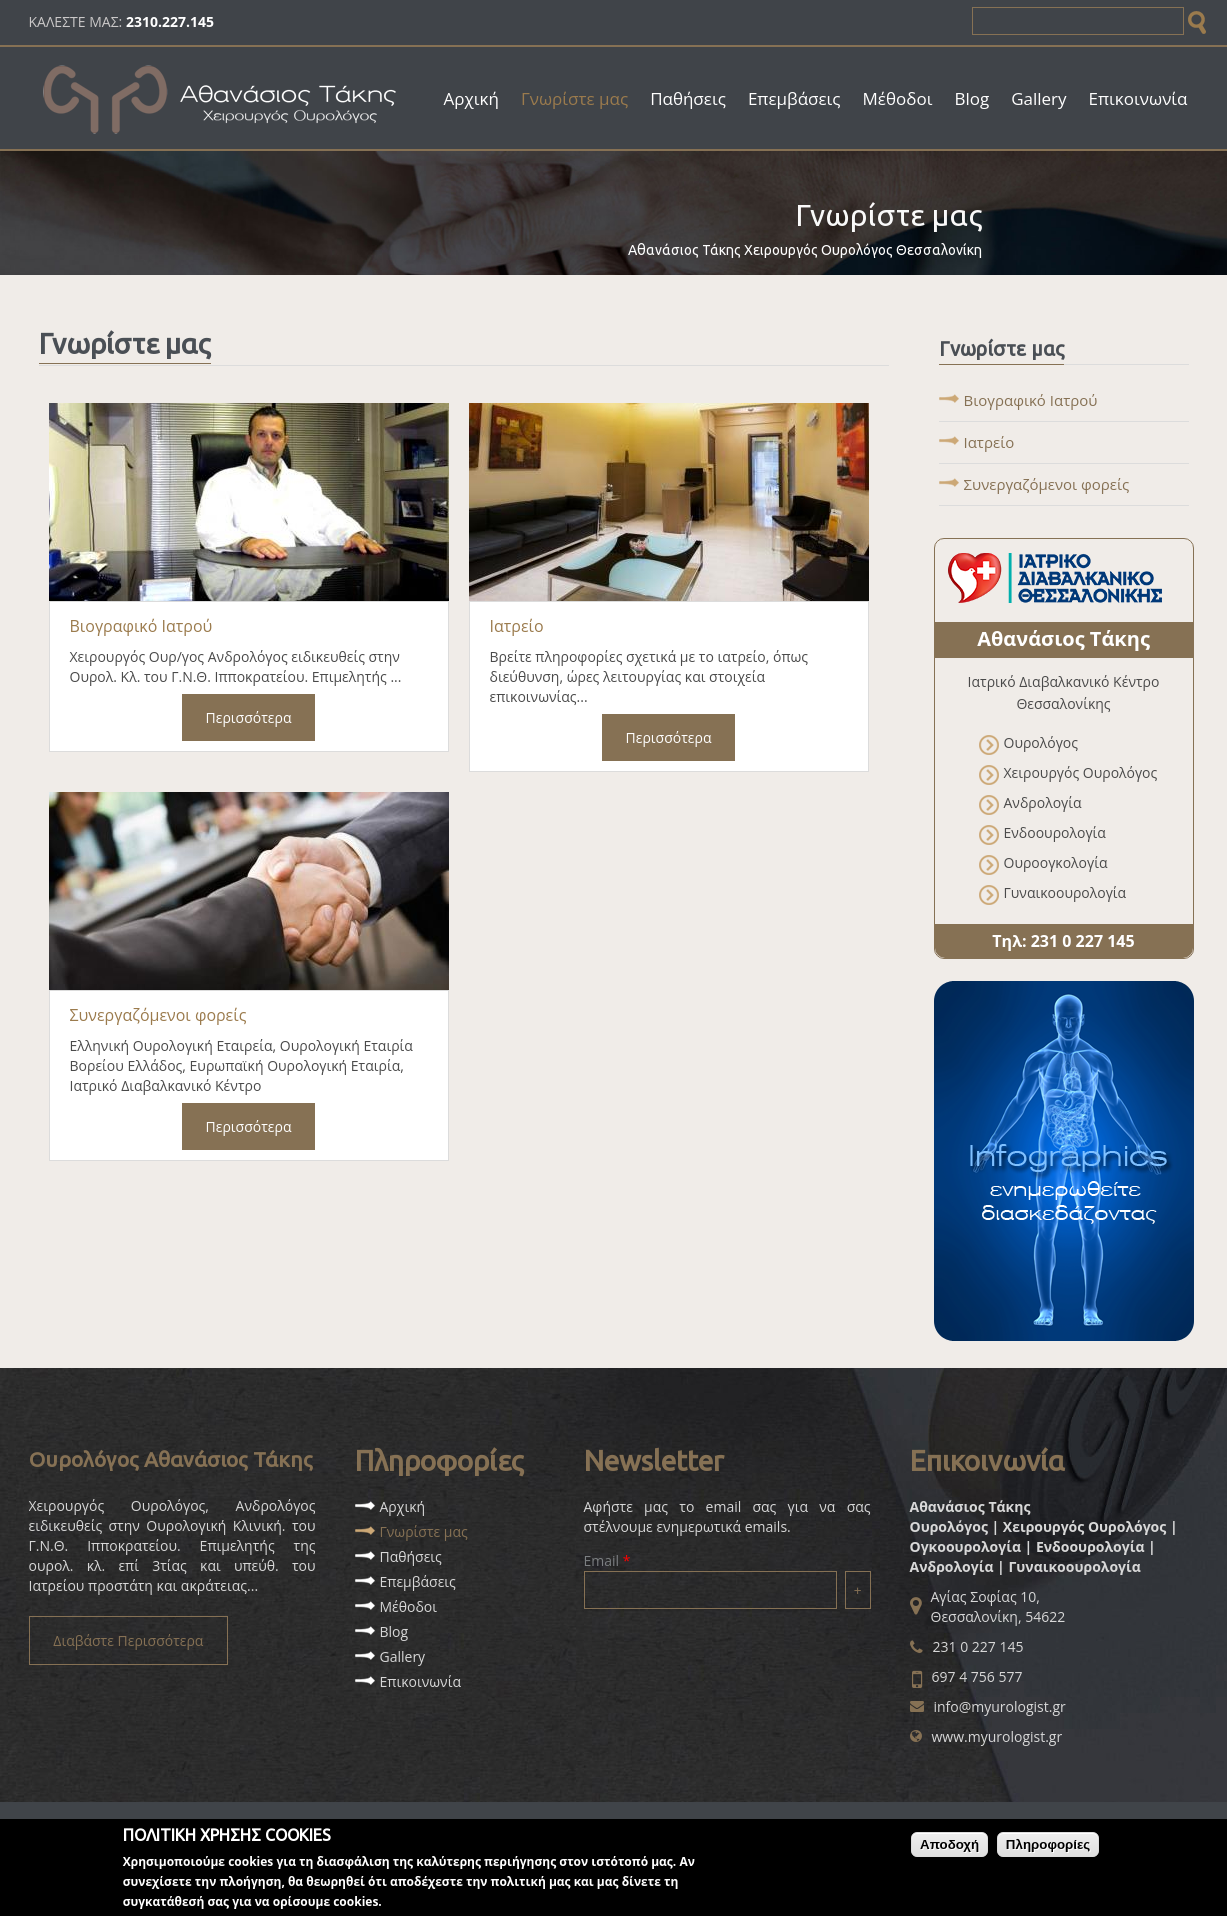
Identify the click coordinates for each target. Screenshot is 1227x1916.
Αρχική (471, 98)
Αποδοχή (949, 1847)
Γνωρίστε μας (574, 98)
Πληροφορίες (1048, 1847)
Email (607, 1560)
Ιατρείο (517, 626)
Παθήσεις (688, 98)
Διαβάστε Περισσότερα (128, 1640)
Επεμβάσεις (794, 98)
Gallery (1038, 98)
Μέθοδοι (898, 98)
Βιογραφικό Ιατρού (141, 626)
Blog (971, 98)
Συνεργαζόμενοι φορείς (158, 1015)
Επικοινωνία (1138, 98)
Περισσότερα (249, 717)
